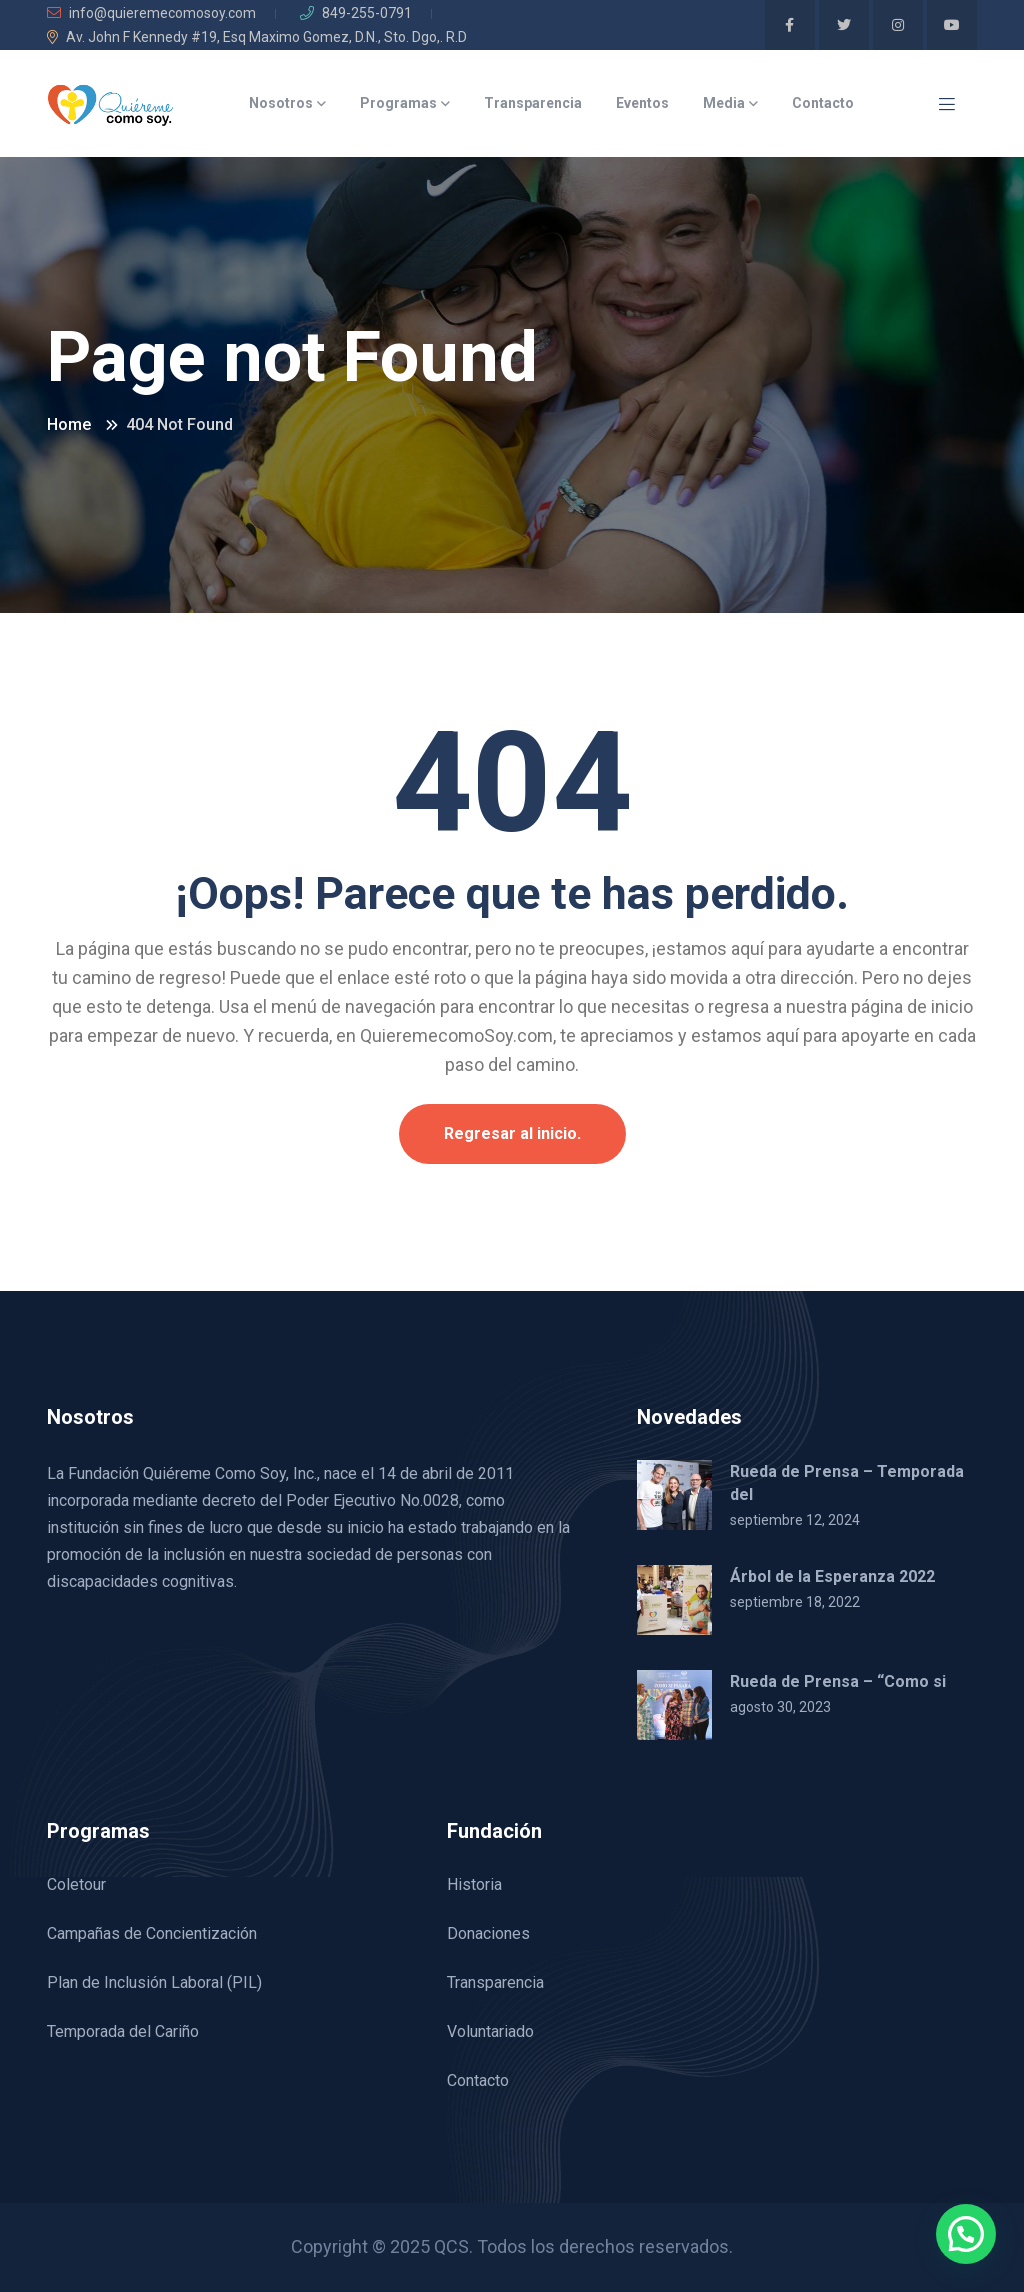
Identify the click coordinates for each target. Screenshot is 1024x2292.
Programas (398, 103)
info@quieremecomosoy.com (151, 13)
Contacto (823, 103)
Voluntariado (490, 2031)
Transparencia (533, 103)
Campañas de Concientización (152, 1933)
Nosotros (281, 103)
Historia (474, 1884)
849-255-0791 (356, 13)
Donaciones (488, 1933)
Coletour (76, 1884)
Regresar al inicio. (512, 1133)
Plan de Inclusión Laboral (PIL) (154, 1982)
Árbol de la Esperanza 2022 (832, 1576)
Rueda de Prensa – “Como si (838, 1681)
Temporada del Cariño (123, 2031)
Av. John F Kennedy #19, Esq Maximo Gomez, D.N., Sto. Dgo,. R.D (257, 37)
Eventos (642, 103)
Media (724, 103)
